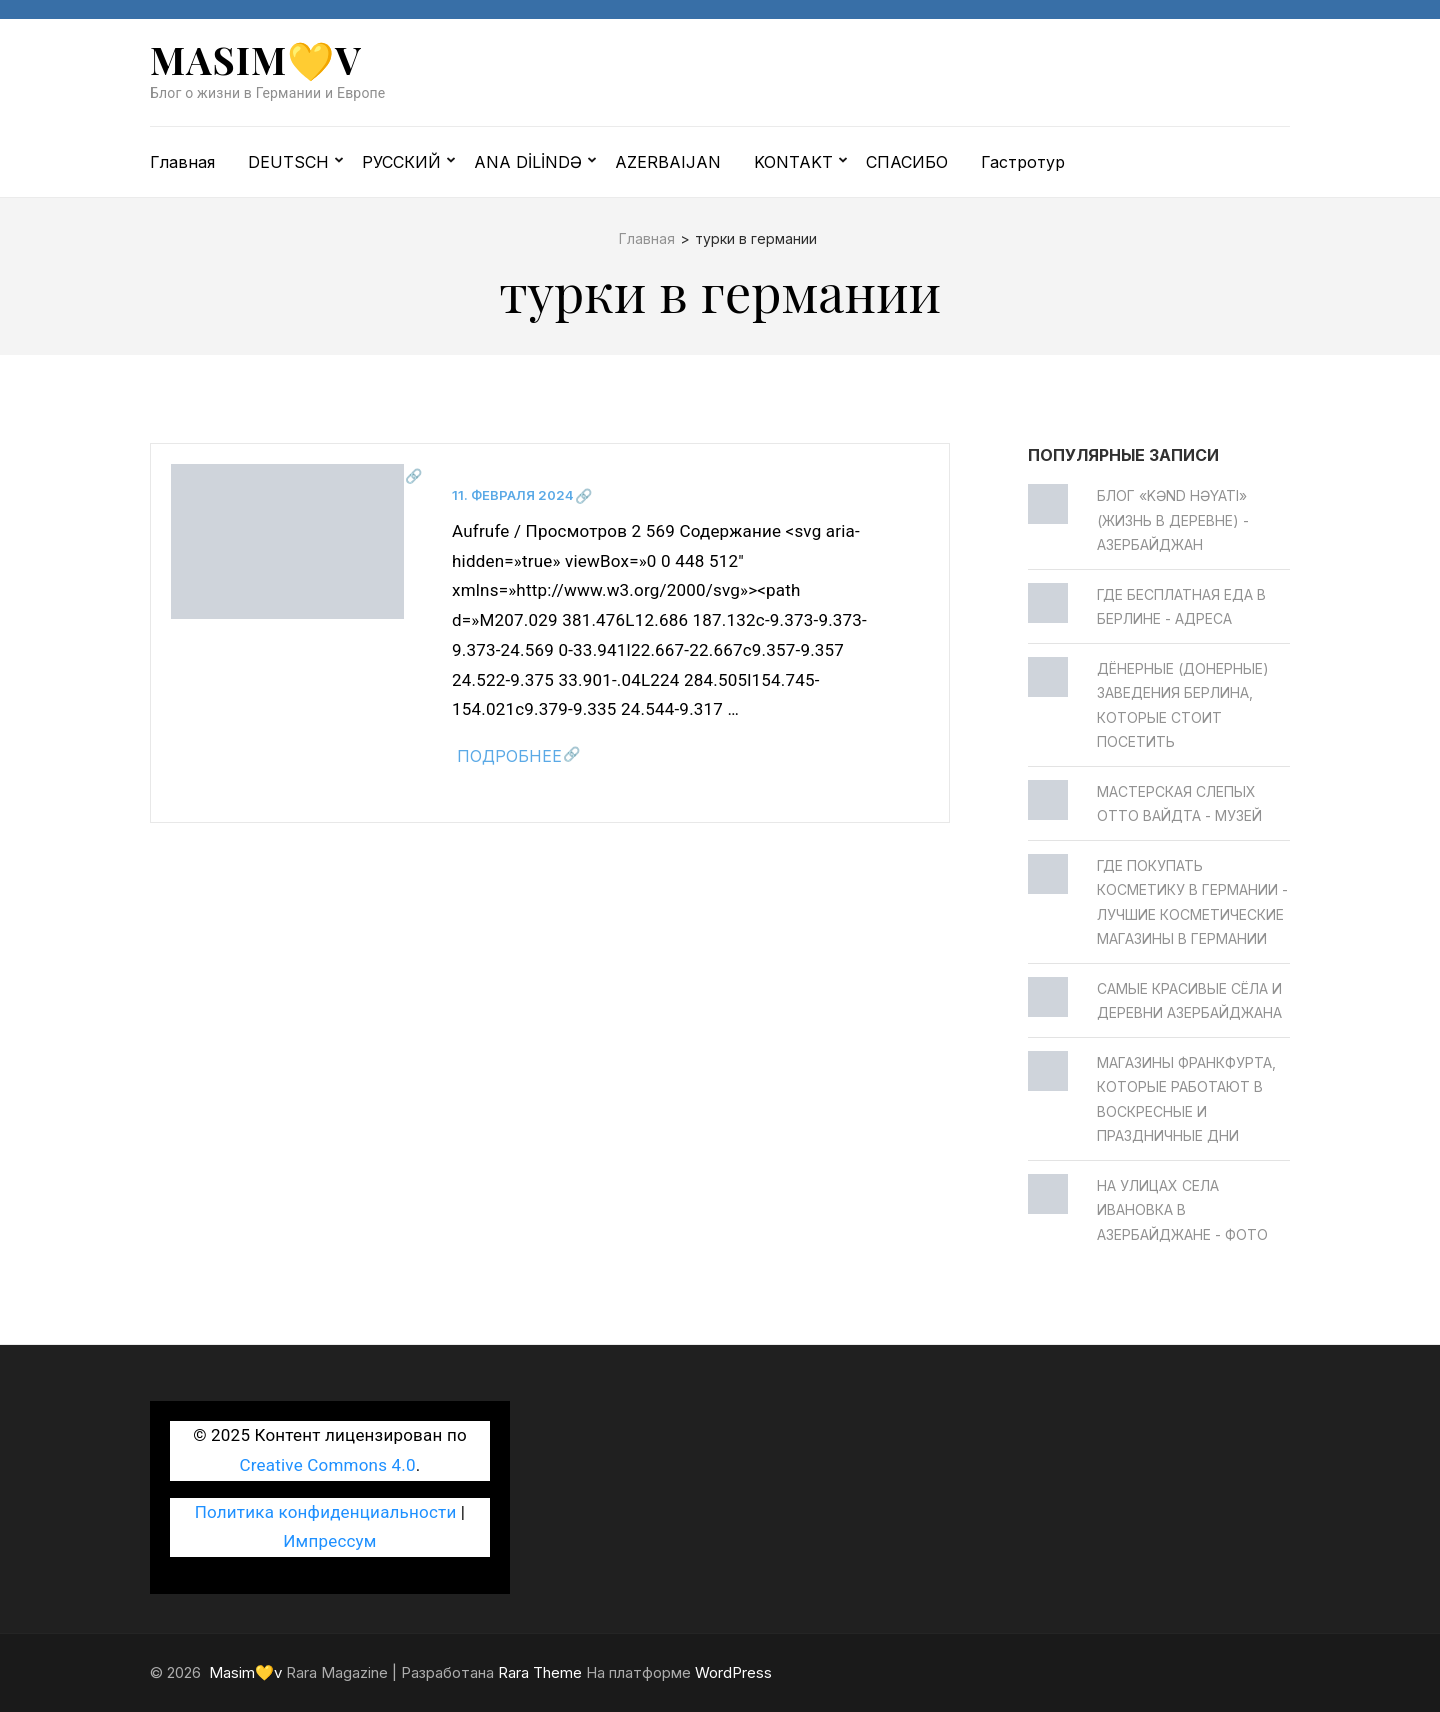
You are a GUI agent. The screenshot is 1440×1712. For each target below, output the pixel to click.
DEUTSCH (288, 162)
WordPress (733, 1672)
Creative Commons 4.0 (328, 1465)
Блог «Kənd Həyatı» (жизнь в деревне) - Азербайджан (1173, 520)
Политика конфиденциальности (326, 1512)
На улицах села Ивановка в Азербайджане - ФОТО (1182, 1210)
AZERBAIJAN (668, 162)
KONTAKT (793, 162)
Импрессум (329, 1541)
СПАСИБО (907, 162)
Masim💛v (256, 59)
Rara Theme (540, 1672)
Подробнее (509, 756)
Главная (182, 162)
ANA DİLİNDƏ (528, 162)
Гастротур (1023, 162)
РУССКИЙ (401, 162)
